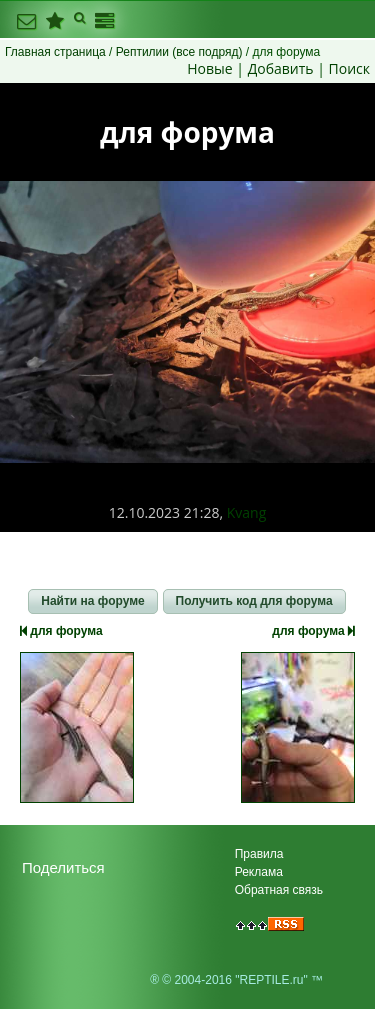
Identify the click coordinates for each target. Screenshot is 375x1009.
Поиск (349, 68)
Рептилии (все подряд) (179, 52)
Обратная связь (279, 890)
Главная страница (55, 52)
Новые (209, 68)
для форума (61, 631)
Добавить (281, 68)
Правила (259, 854)
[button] (92, 602)
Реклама (259, 872)
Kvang (247, 512)
